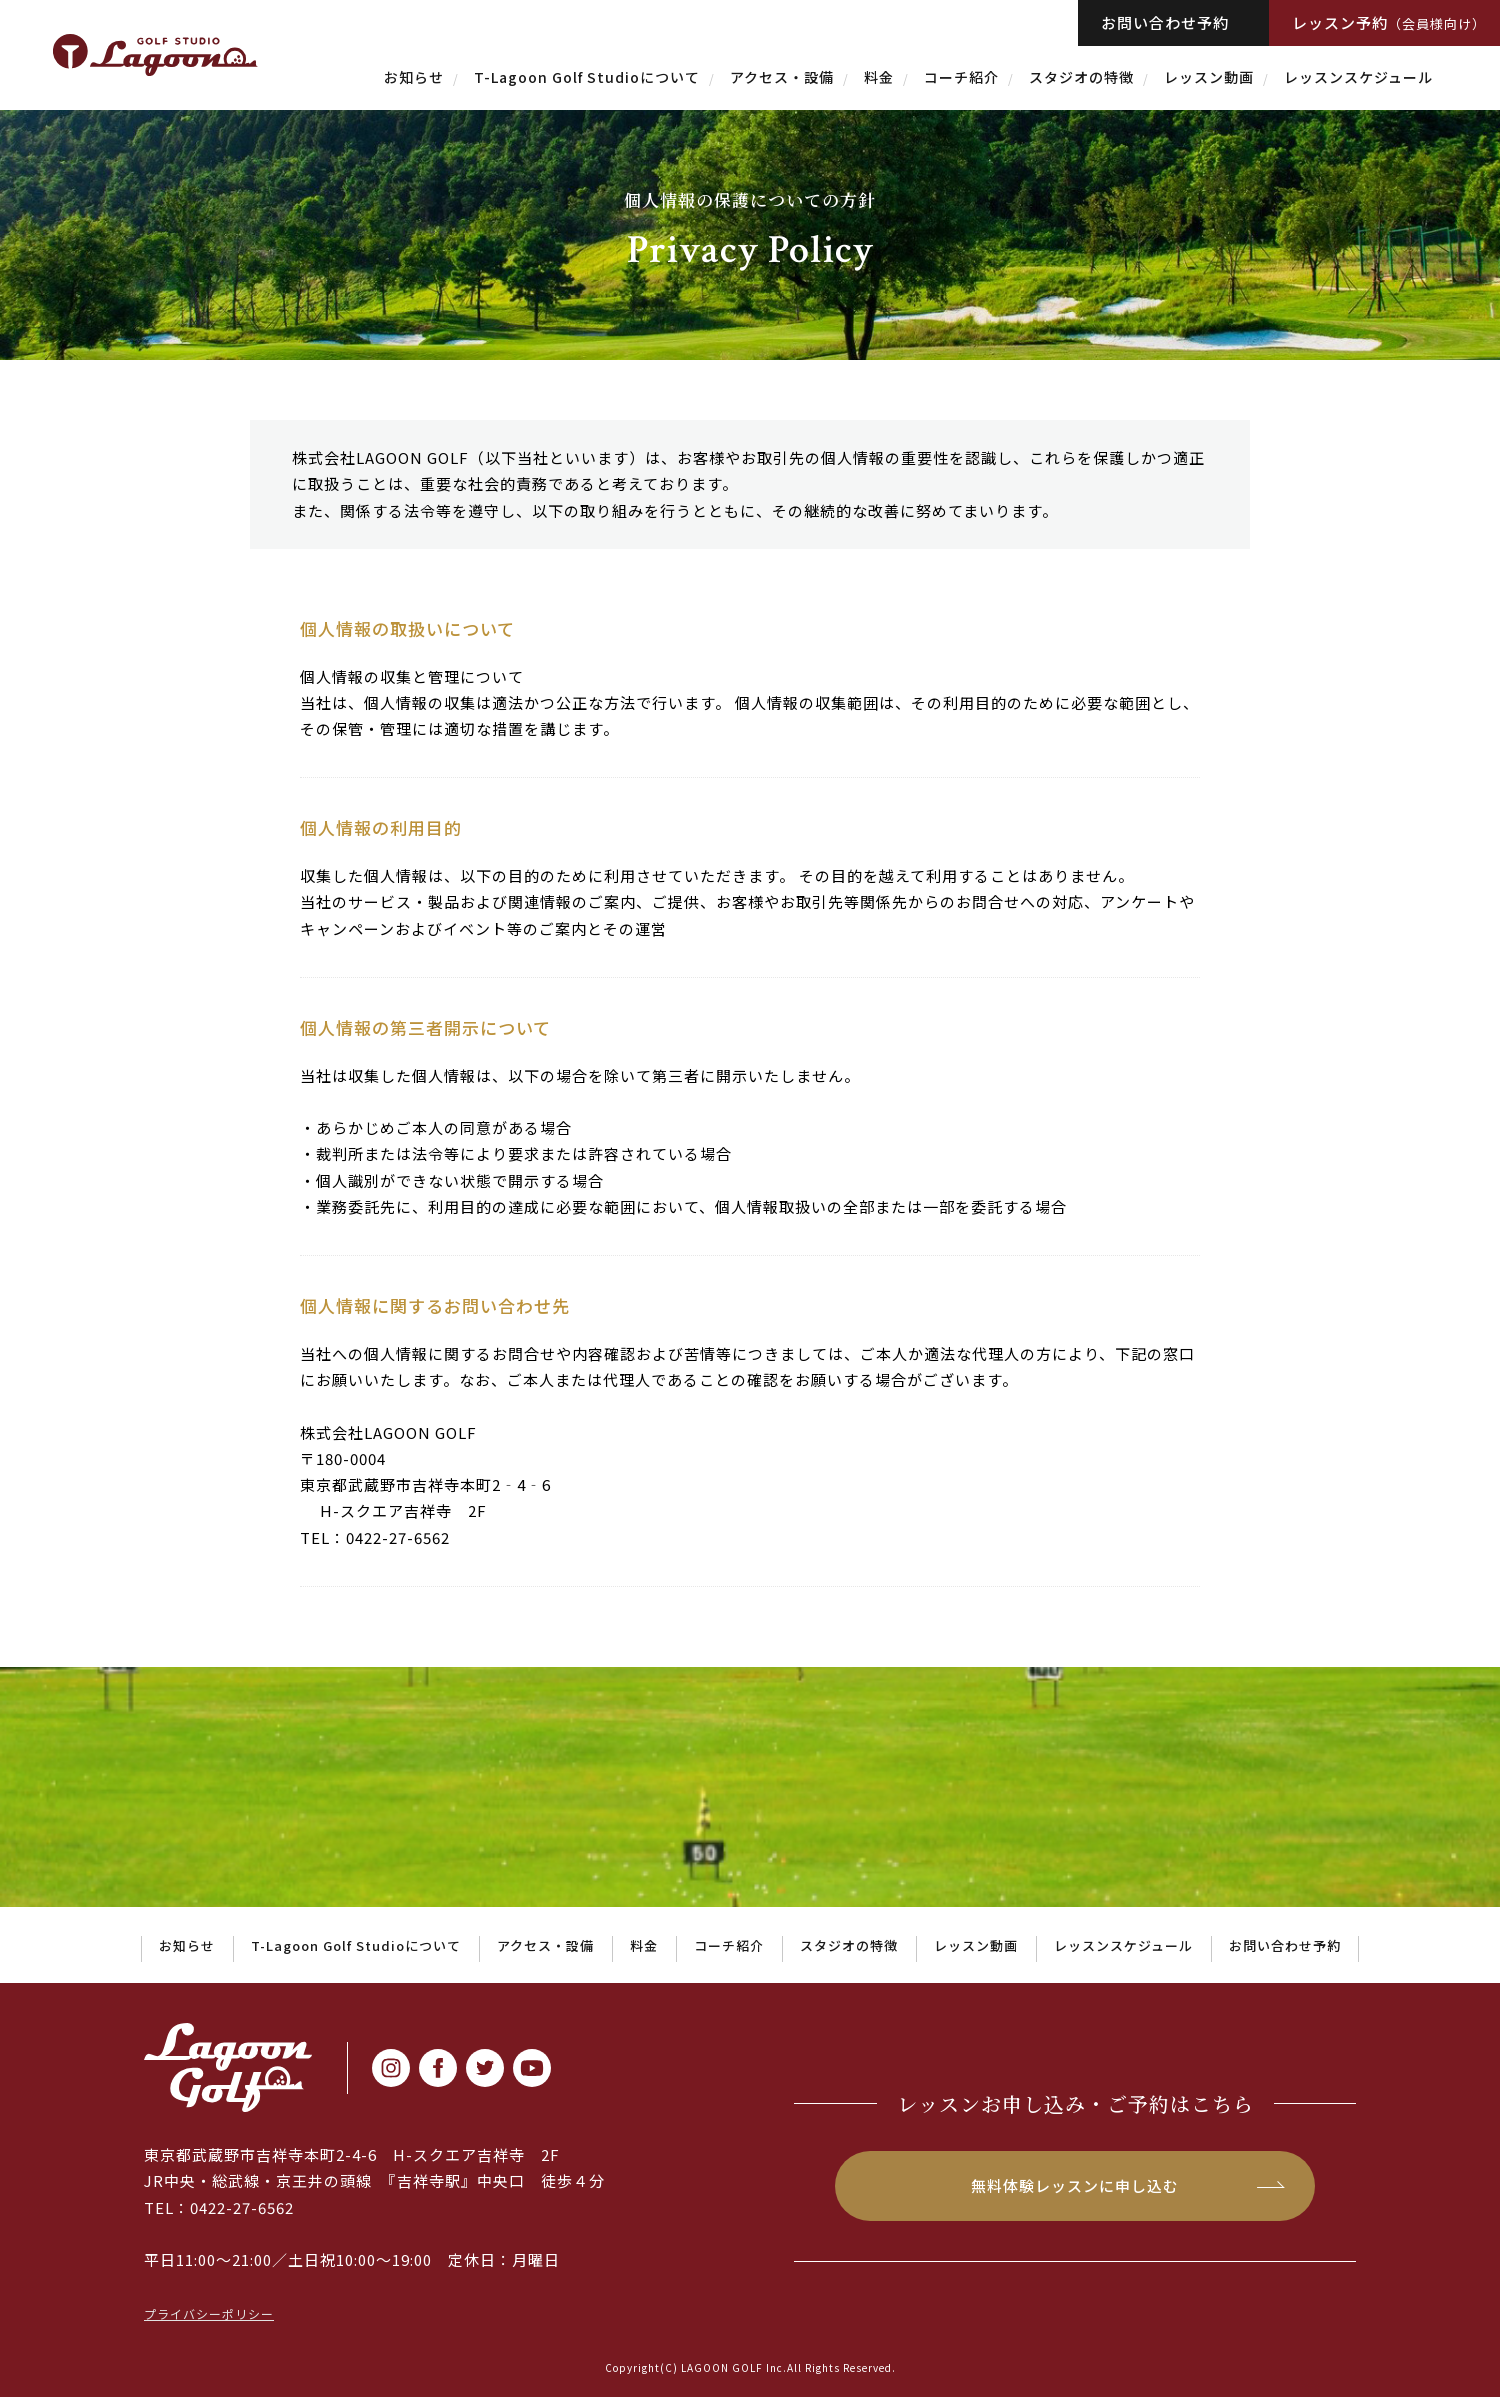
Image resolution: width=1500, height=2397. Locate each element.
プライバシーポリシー (209, 2313)
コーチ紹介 (961, 77)
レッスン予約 (1389, 22)
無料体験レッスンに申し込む (1075, 2185)
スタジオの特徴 (1081, 77)
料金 (879, 77)
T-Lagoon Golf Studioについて (587, 77)
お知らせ (414, 77)
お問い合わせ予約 (1165, 22)
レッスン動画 (1209, 77)
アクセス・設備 (782, 77)
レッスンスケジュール (1358, 77)
